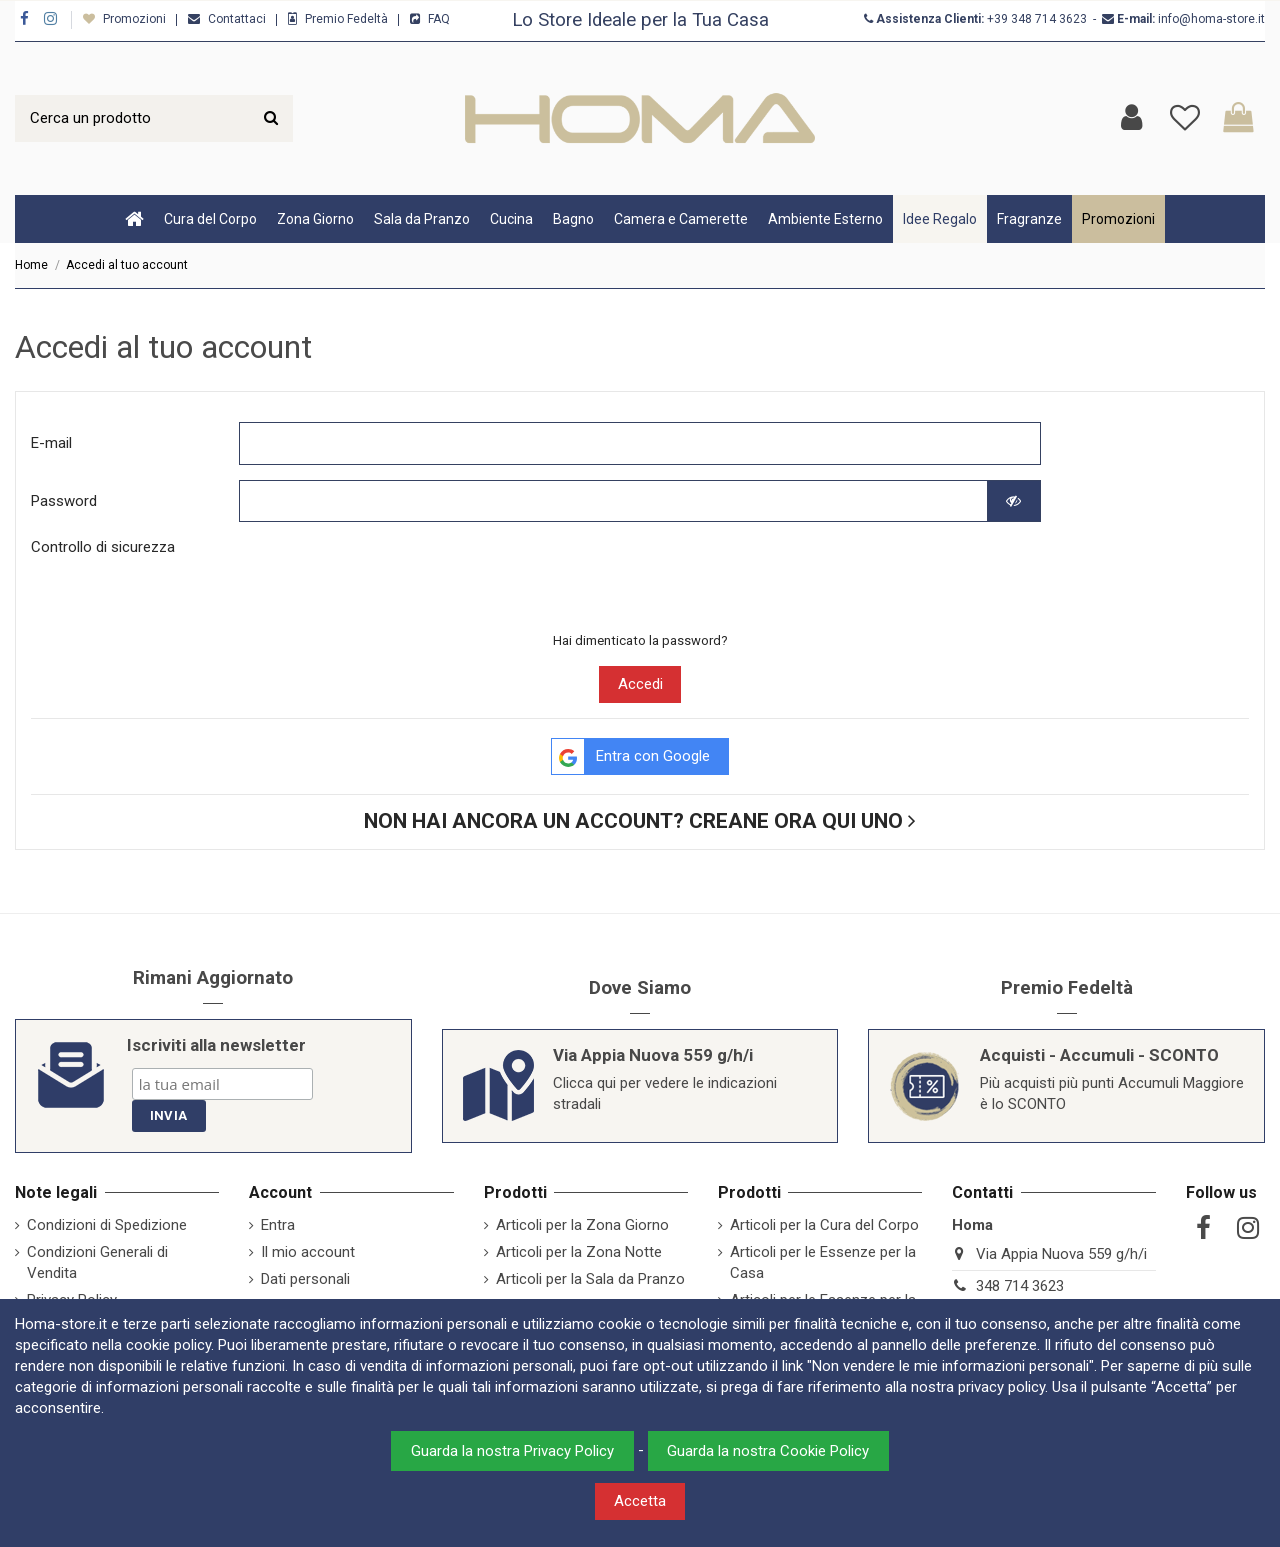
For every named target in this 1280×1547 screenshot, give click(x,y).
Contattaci (238, 19)
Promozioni (136, 19)
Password (64, 501)
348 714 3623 (1049, 19)
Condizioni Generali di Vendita (97, 1262)
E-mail (51, 443)
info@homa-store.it (1211, 19)
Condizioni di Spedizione (107, 1225)
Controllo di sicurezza (103, 547)
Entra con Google (631, 757)
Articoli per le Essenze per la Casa (823, 1262)
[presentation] (391, 576)
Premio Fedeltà (348, 19)
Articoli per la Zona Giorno (582, 1225)
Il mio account (308, 1252)
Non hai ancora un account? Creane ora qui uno (640, 821)
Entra (278, 1225)
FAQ (439, 19)
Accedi (640, 684)
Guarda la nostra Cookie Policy (768, 1451)
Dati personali (305, 1279)
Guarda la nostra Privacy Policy (512, 1451)
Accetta (640, 1501)
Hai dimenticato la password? (640, 640)
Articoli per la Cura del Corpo (824, 1225)
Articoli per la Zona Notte (579, 1252)
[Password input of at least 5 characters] (613, 501)
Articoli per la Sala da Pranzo (590, 1279)
